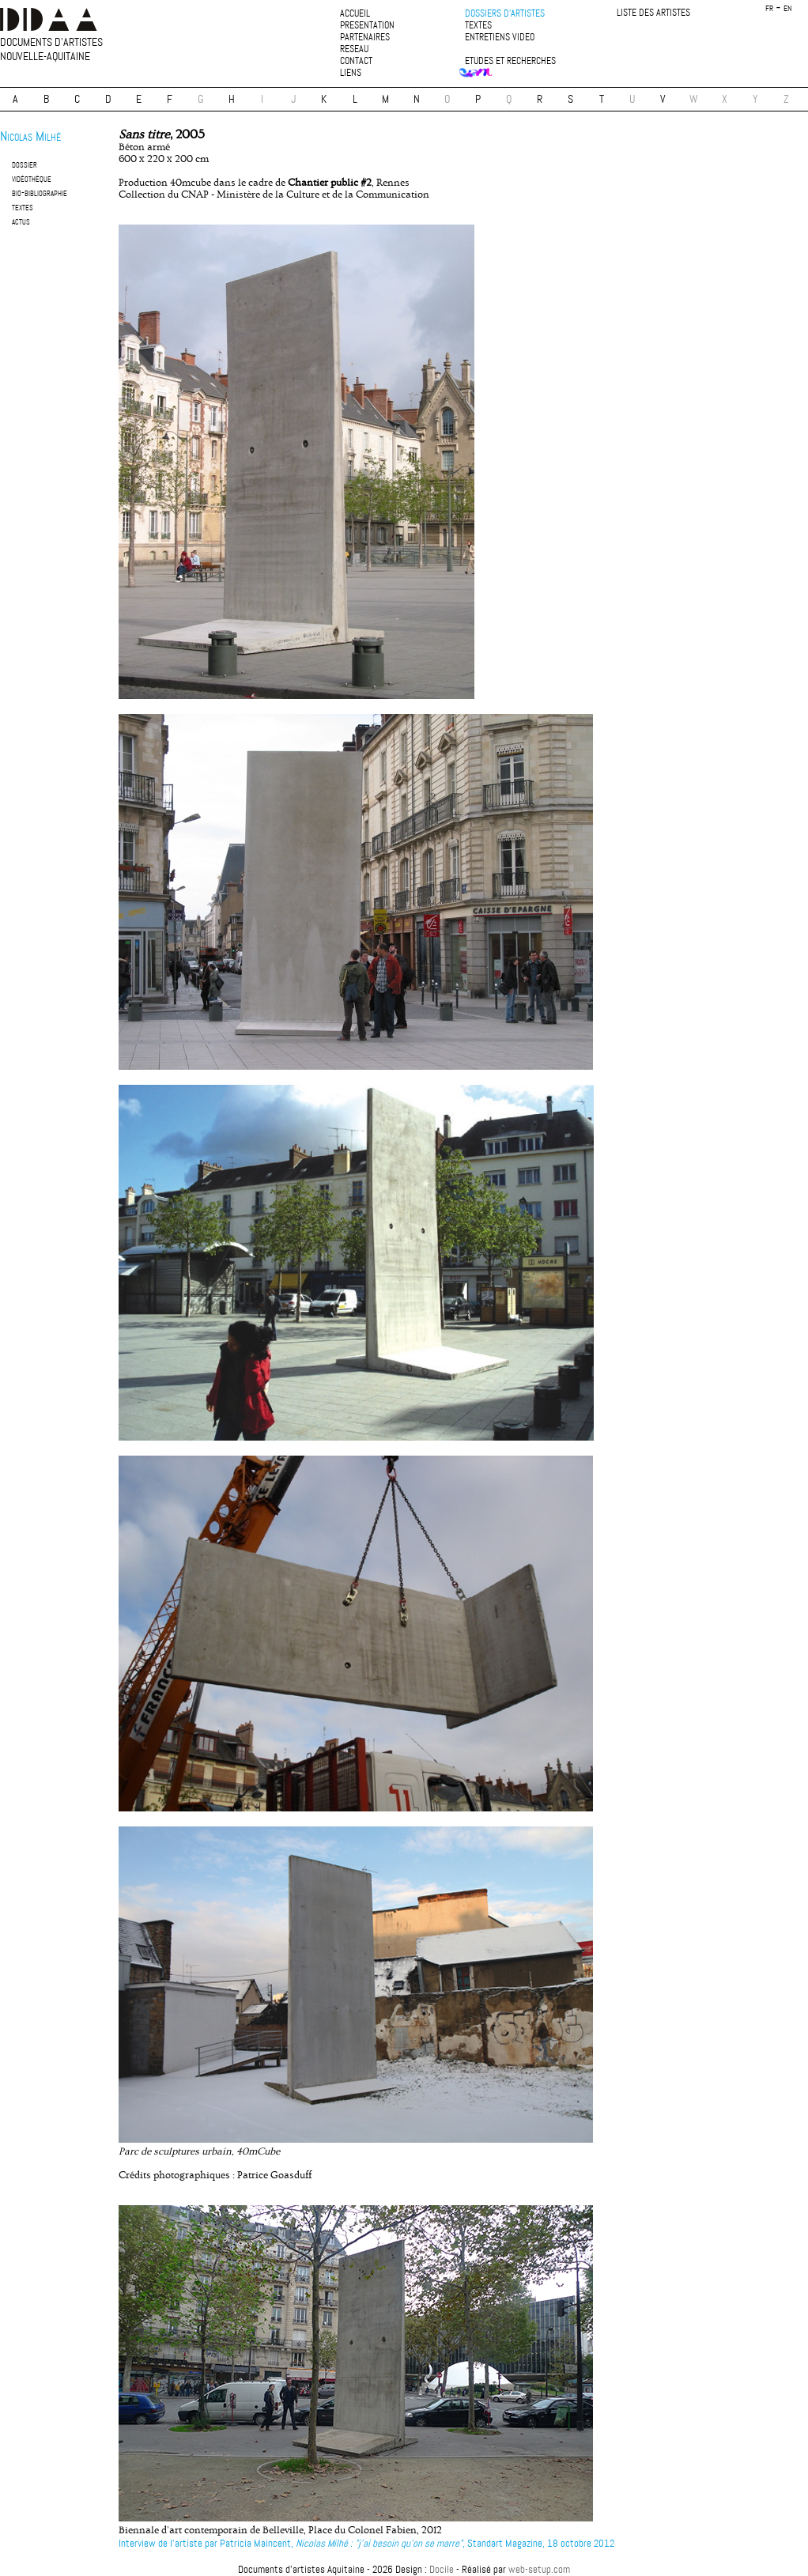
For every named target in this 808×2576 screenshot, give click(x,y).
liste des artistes (653, 13)
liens (350, 73)
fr (769, 8)
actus (21, 221)
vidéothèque (31, 178)
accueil (355, 14)
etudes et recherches (510, 61)
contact (356, 61)
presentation (367, 26)
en (787, 8)
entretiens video (499, 37)
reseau (354, 49)
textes (478, 26)
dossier (24, 164)
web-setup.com (539, 2569)
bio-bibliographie (39, 192)
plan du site (404, 2556)
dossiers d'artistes (505, 14)
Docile (441, 2569)
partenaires (365, 37)
